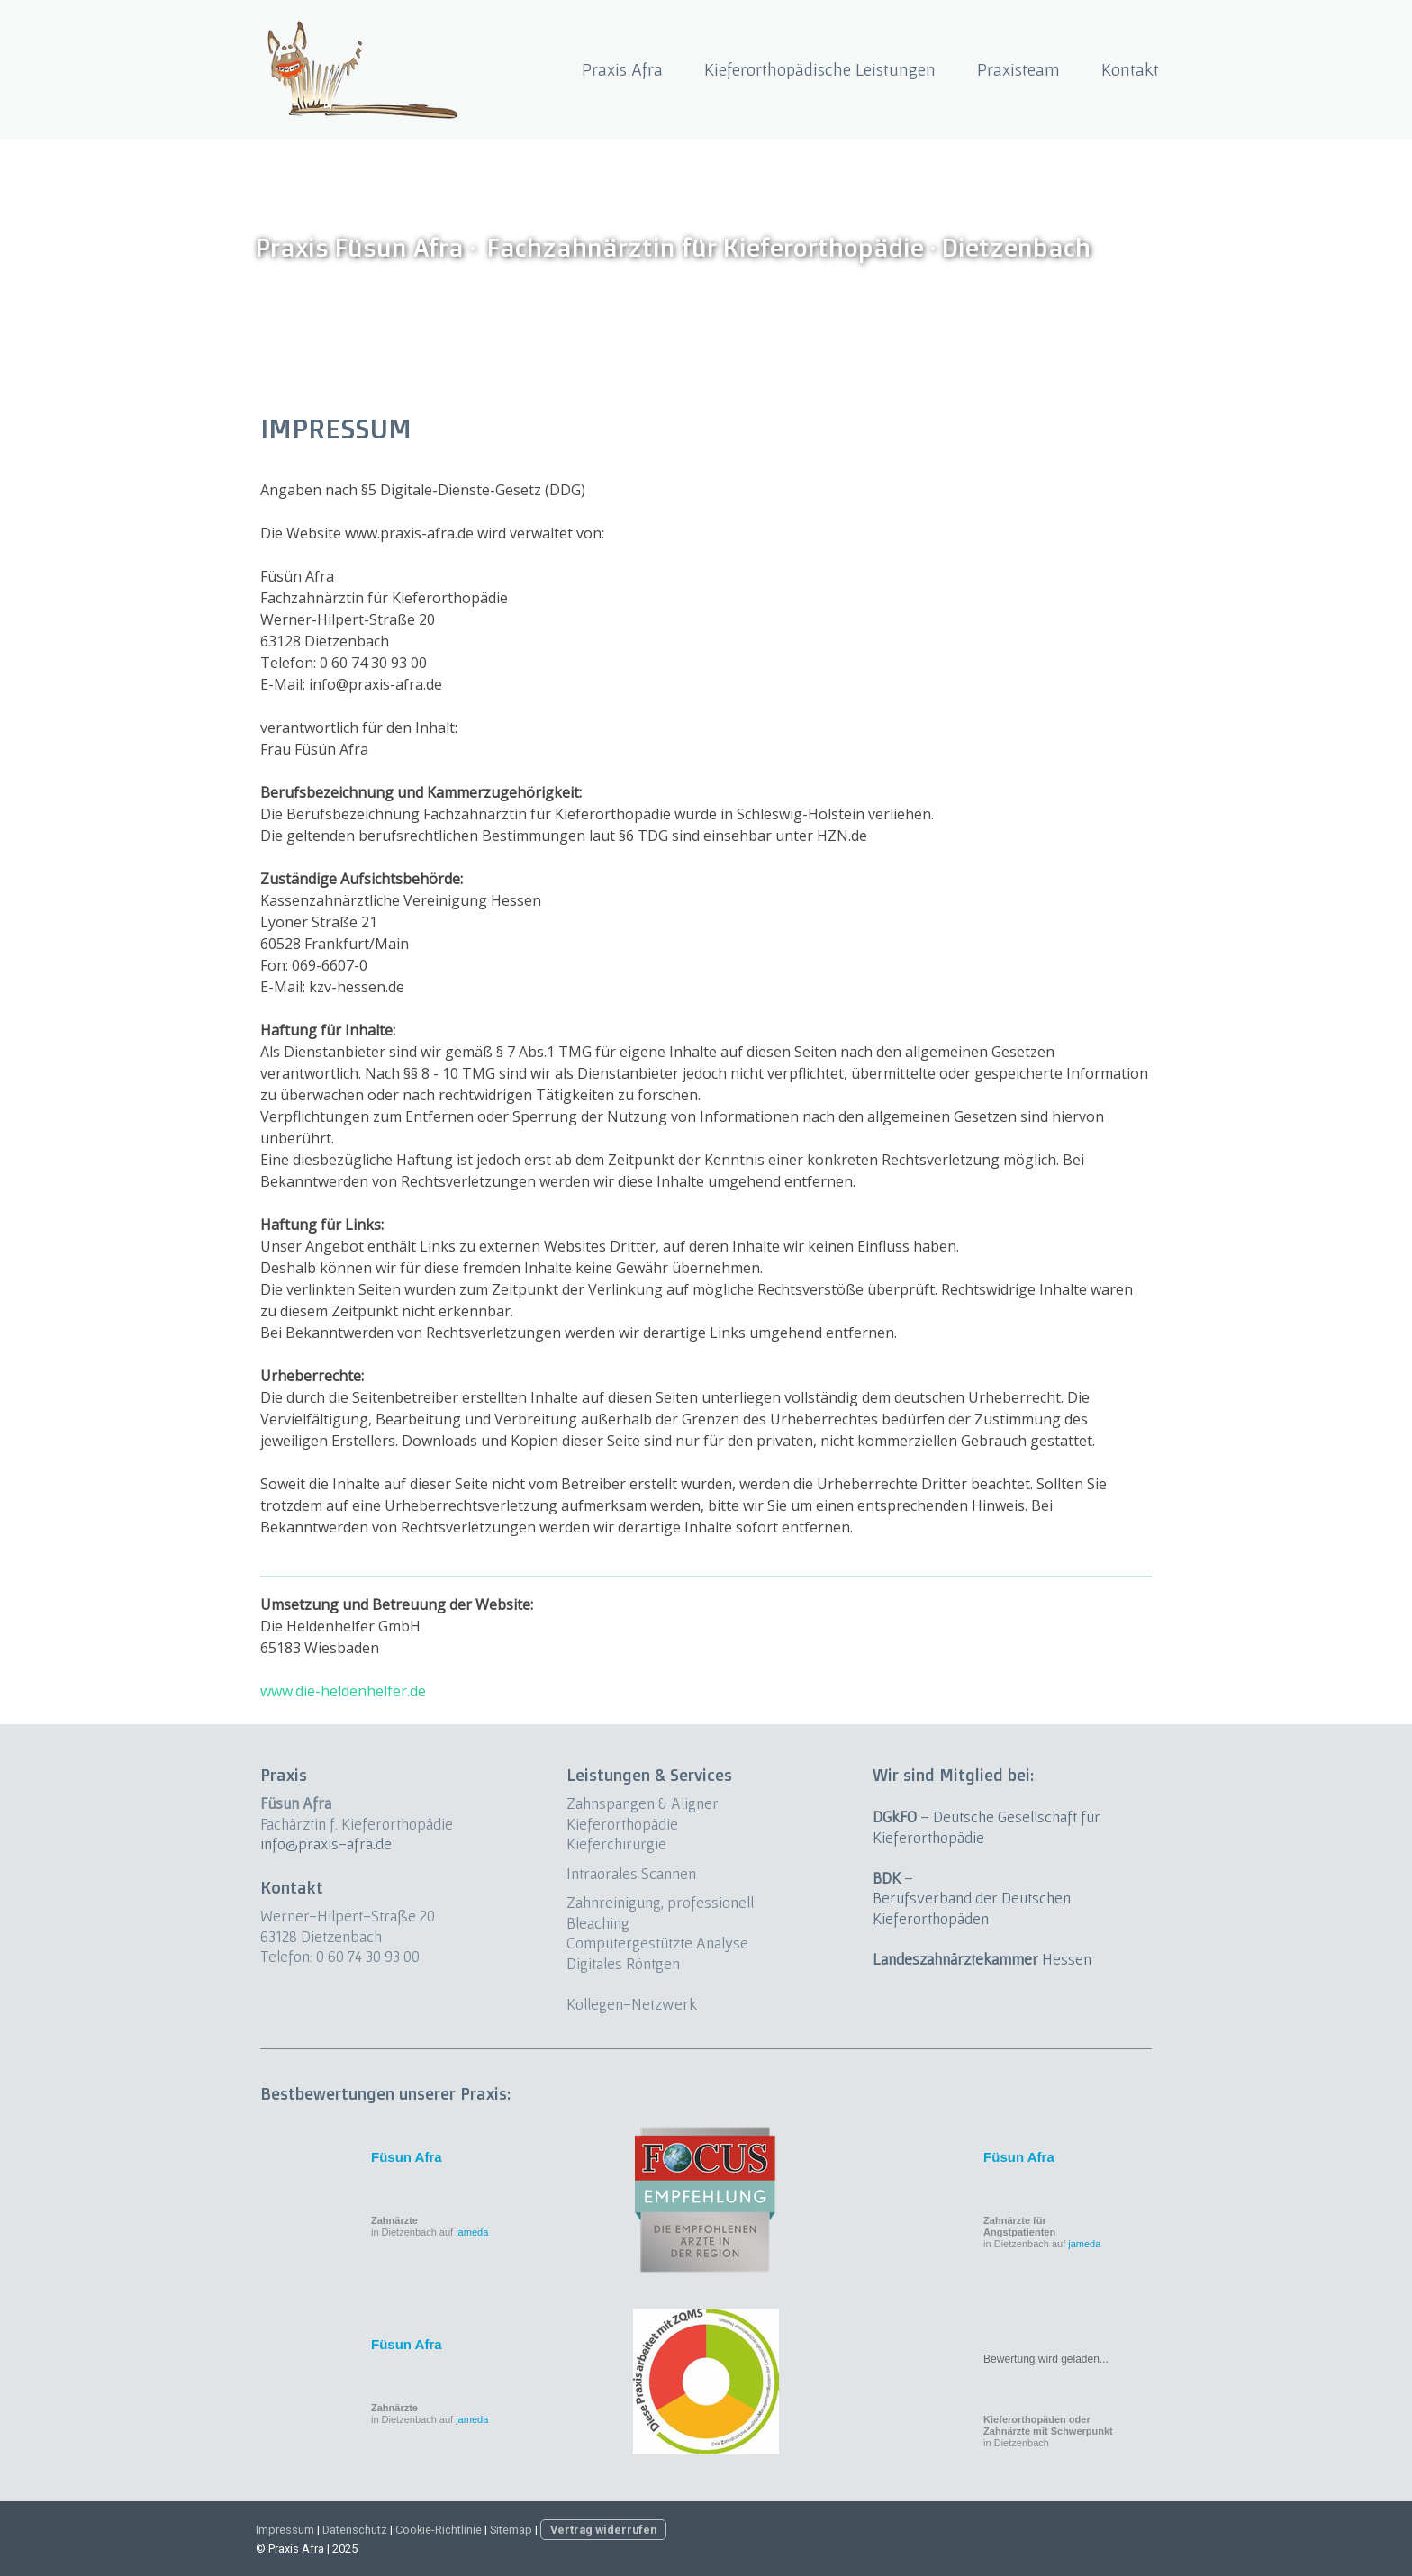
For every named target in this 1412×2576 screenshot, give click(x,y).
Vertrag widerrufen (603, 2529)
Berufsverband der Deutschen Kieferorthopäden (972, 1908)
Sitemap (511, 2529)
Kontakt (1130, 69)
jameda (472, 2232)
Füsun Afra (406, 2157)
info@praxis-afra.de (326, 1843)
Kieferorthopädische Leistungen (820, 69)
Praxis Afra (622, 69)
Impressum (285, 2529)
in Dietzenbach (1048, 2431)
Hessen (982, 1958)
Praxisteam (1018, 69)
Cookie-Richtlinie (438, 2529)
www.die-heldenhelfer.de (343, 1691)
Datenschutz (354, 2529)
